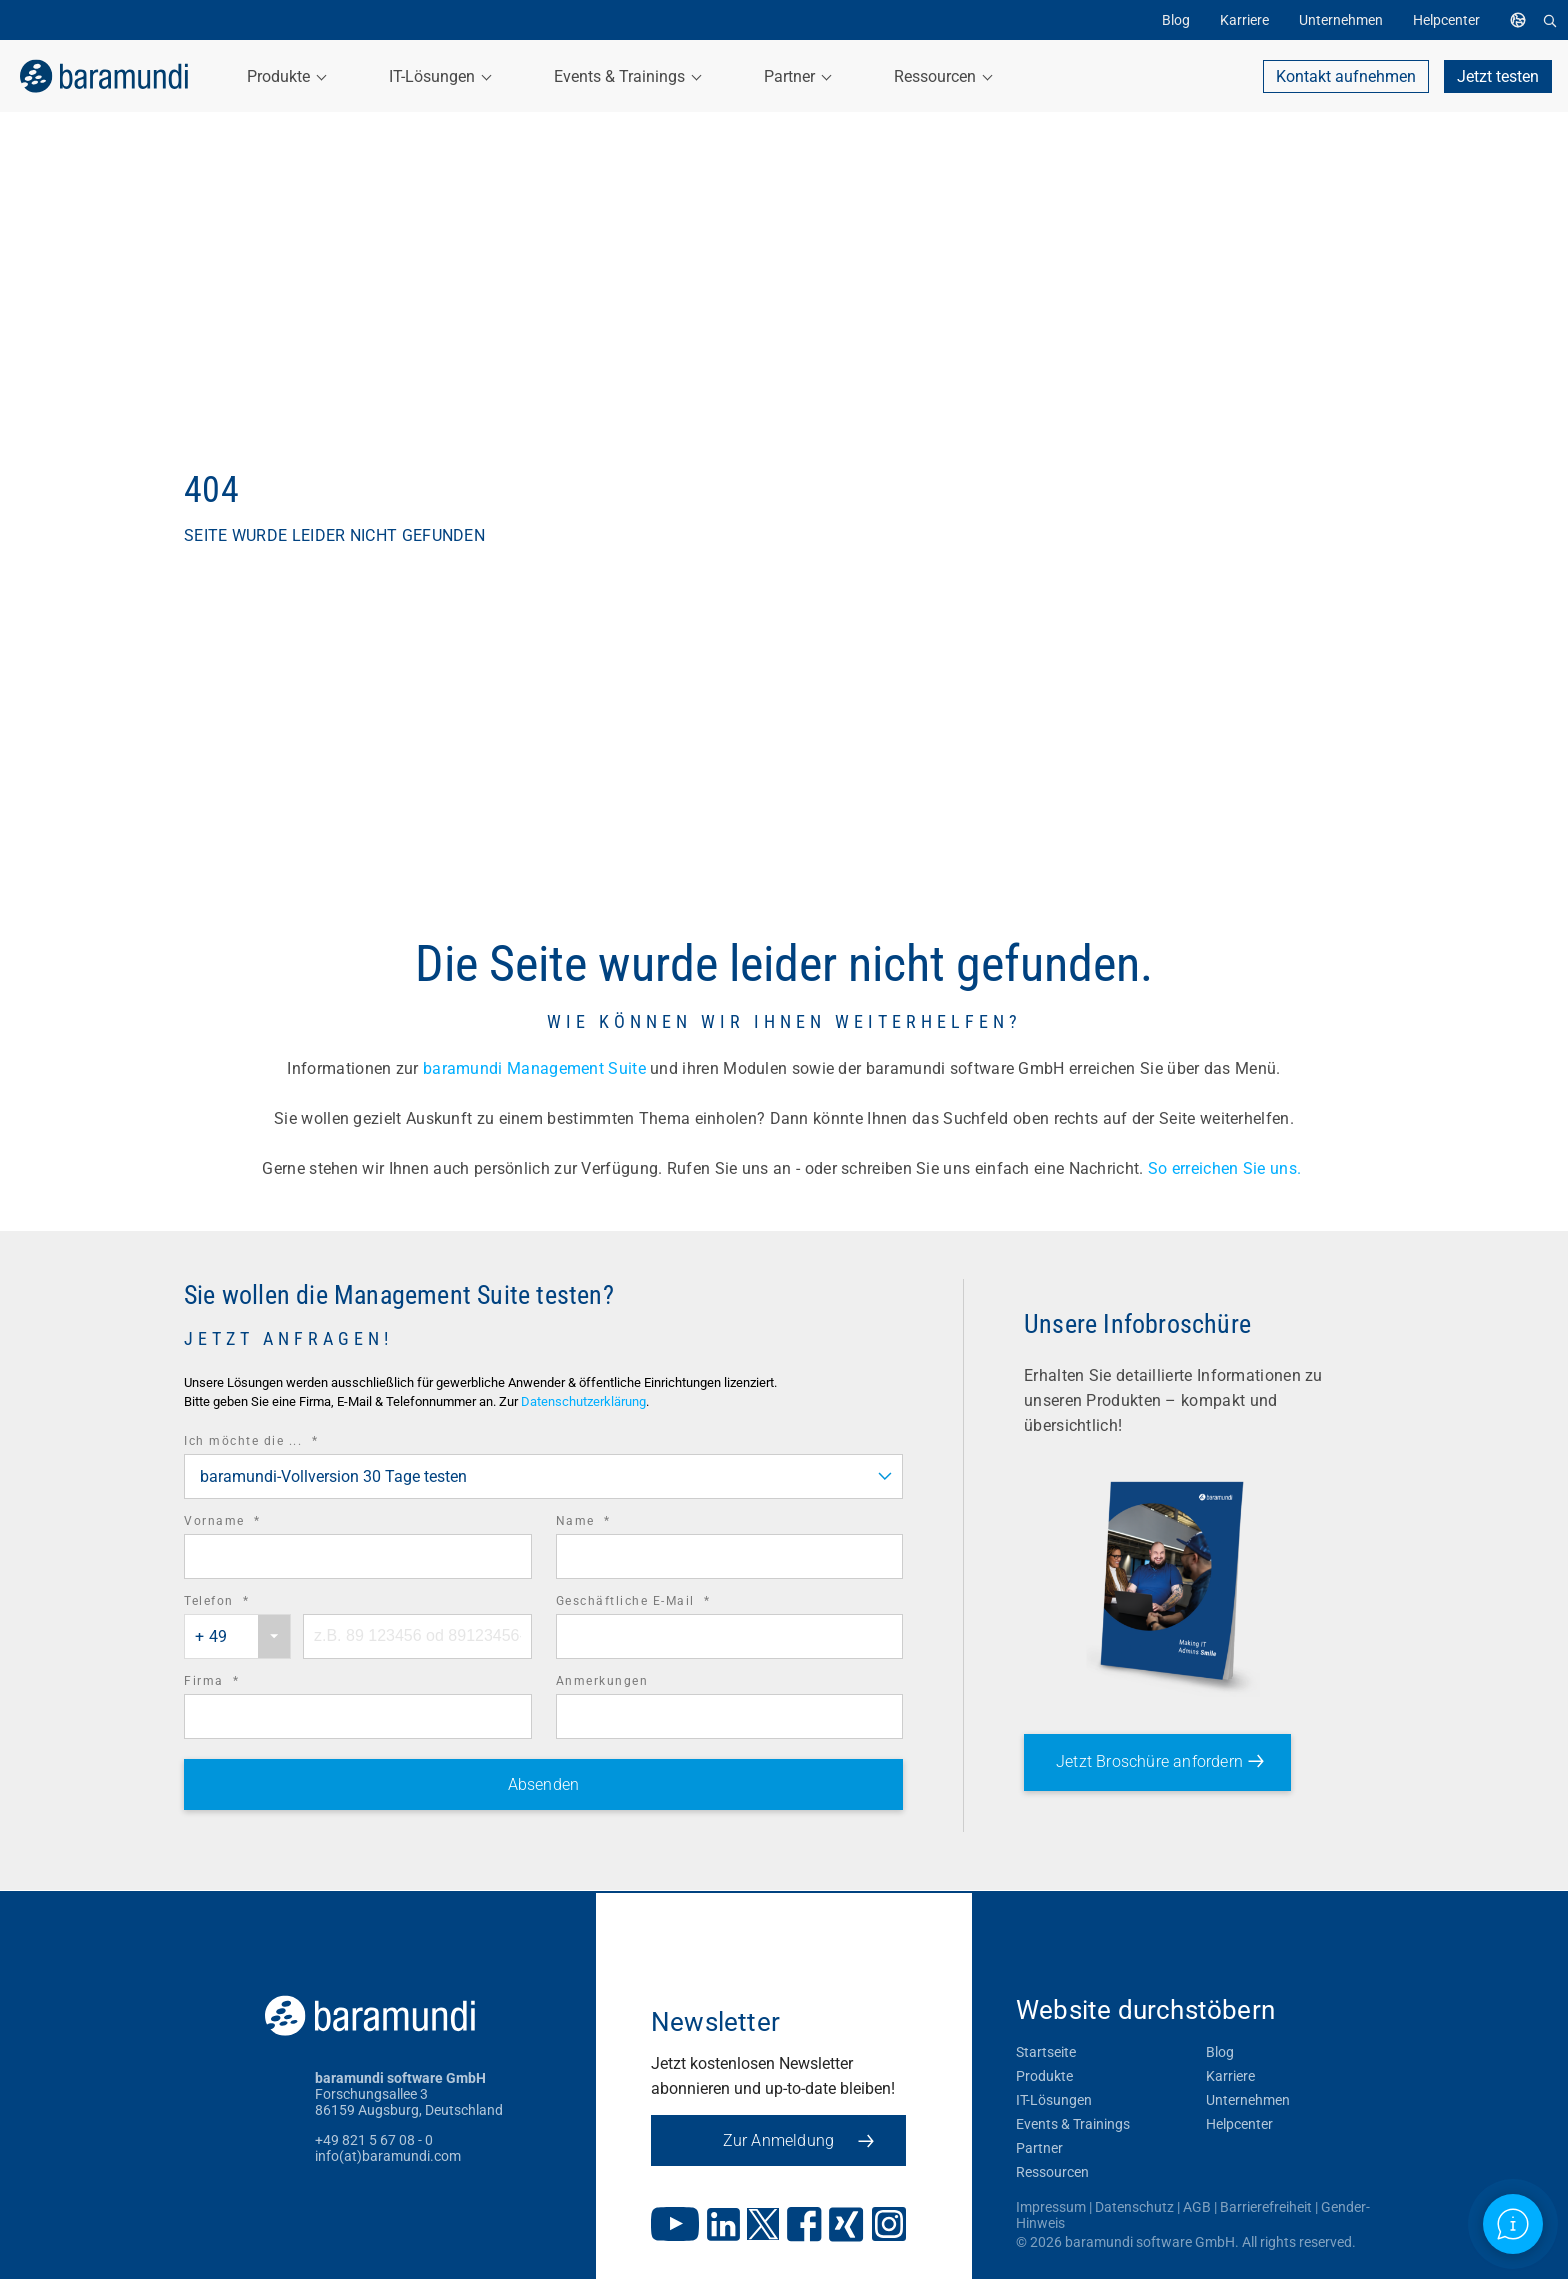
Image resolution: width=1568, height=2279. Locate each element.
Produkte (1044, 2076)
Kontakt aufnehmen (1346, 76)
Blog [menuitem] (1176, 20)
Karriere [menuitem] (1244, 20)
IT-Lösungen (1054, 2100)
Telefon (244, 1601)
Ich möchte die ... (278, 1441)
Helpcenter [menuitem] (1446, 20)
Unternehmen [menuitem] (1341, 20)
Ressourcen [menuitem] (942, 76)
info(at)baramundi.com (388, 2156)
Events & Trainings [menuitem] (626, 76)
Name (611, 1521)
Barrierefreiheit (1266, 2207)
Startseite (1046, 2052)
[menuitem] (1523, 20)
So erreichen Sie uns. (1227, 1168)
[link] (100, 76)
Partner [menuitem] (796, 76)
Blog (1220, 2052)
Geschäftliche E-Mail (661, 1601)
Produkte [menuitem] (285, 76)
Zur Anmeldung (798, 2140)
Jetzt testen (1498, 76)
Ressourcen (1052, 2172)
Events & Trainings (1073, 2124)
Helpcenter (1239, 2124)
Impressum (1051, 2207)
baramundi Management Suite (534, 1068)
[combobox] (543, 1476)
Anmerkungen (602, 1681)
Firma (239, 1681)
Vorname (250, 1521)
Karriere (1230, 2076)
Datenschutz (1134, 2207)
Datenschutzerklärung (583, 1401)
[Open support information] (1513, 2224)
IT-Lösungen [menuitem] (439, 76)
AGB (1197, 2207)
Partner (1039, 2148)
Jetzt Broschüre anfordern (1149, 1761)
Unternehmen (1248, 2100)
